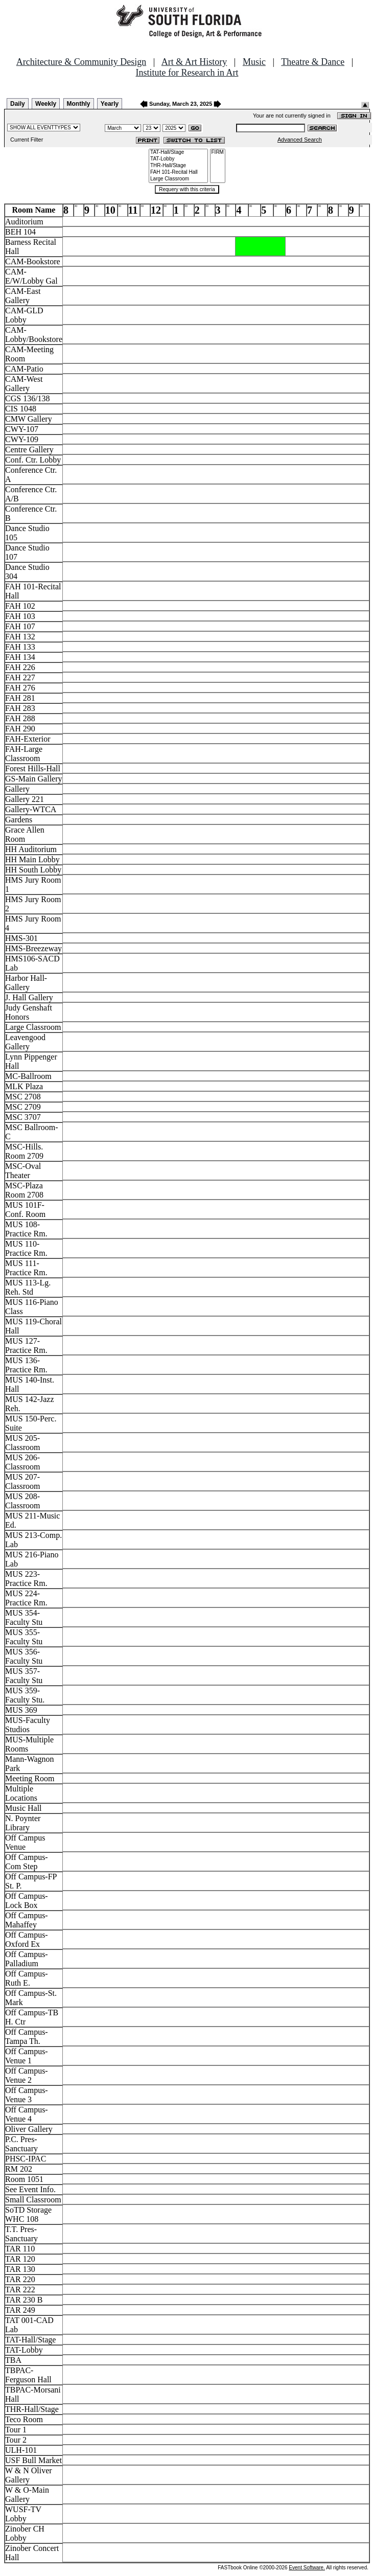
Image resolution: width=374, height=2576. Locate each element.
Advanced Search (299, 139)
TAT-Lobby (178, 159)
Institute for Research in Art (187, 72)
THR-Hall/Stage (178, 166)
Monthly (78, 103)
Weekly (45, 103)
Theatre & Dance (312, 62)
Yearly (110, 103)
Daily (17, 103)
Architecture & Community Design (81, 62)
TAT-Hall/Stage (178, 152)
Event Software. (307, 2567)
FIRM (218, 152)
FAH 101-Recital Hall (178, 172)
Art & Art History (194, 62)
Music (254, 62)
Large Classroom (178, 179)
